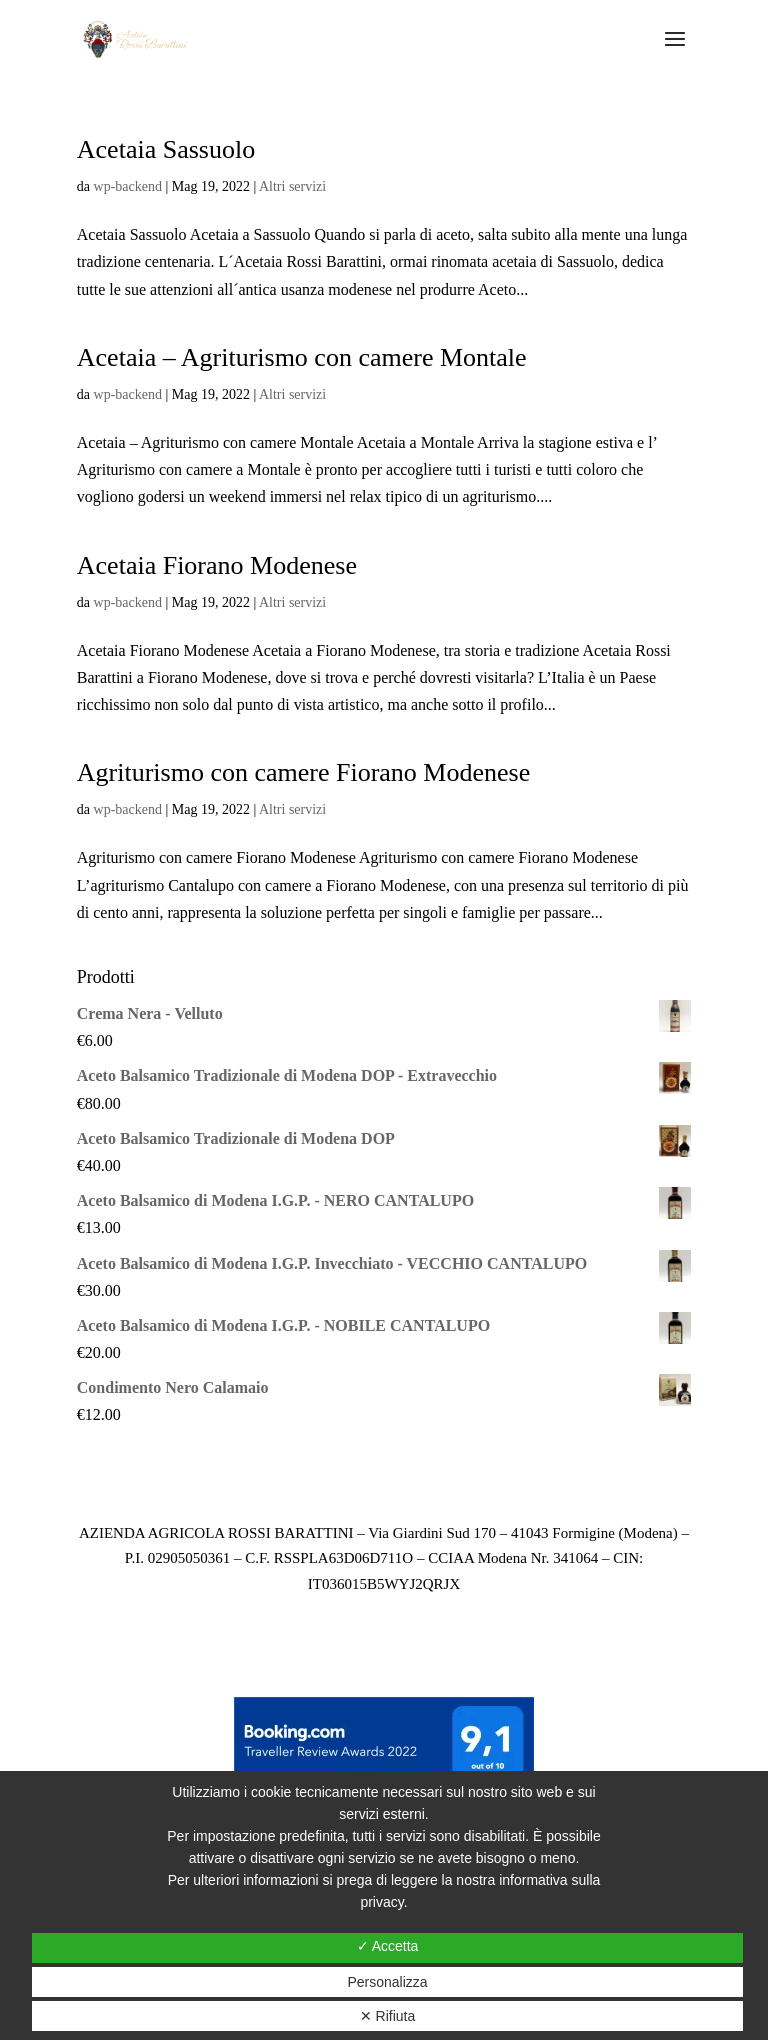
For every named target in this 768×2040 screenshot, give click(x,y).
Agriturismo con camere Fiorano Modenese (303, 772)
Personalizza (387, 1982)
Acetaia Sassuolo (166, 149)
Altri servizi (292, 186)
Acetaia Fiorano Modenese (217, 565)
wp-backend (128, 186)
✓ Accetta (388, 1946)
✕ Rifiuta (388, 2016)
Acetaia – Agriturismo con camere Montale (302, 357)
